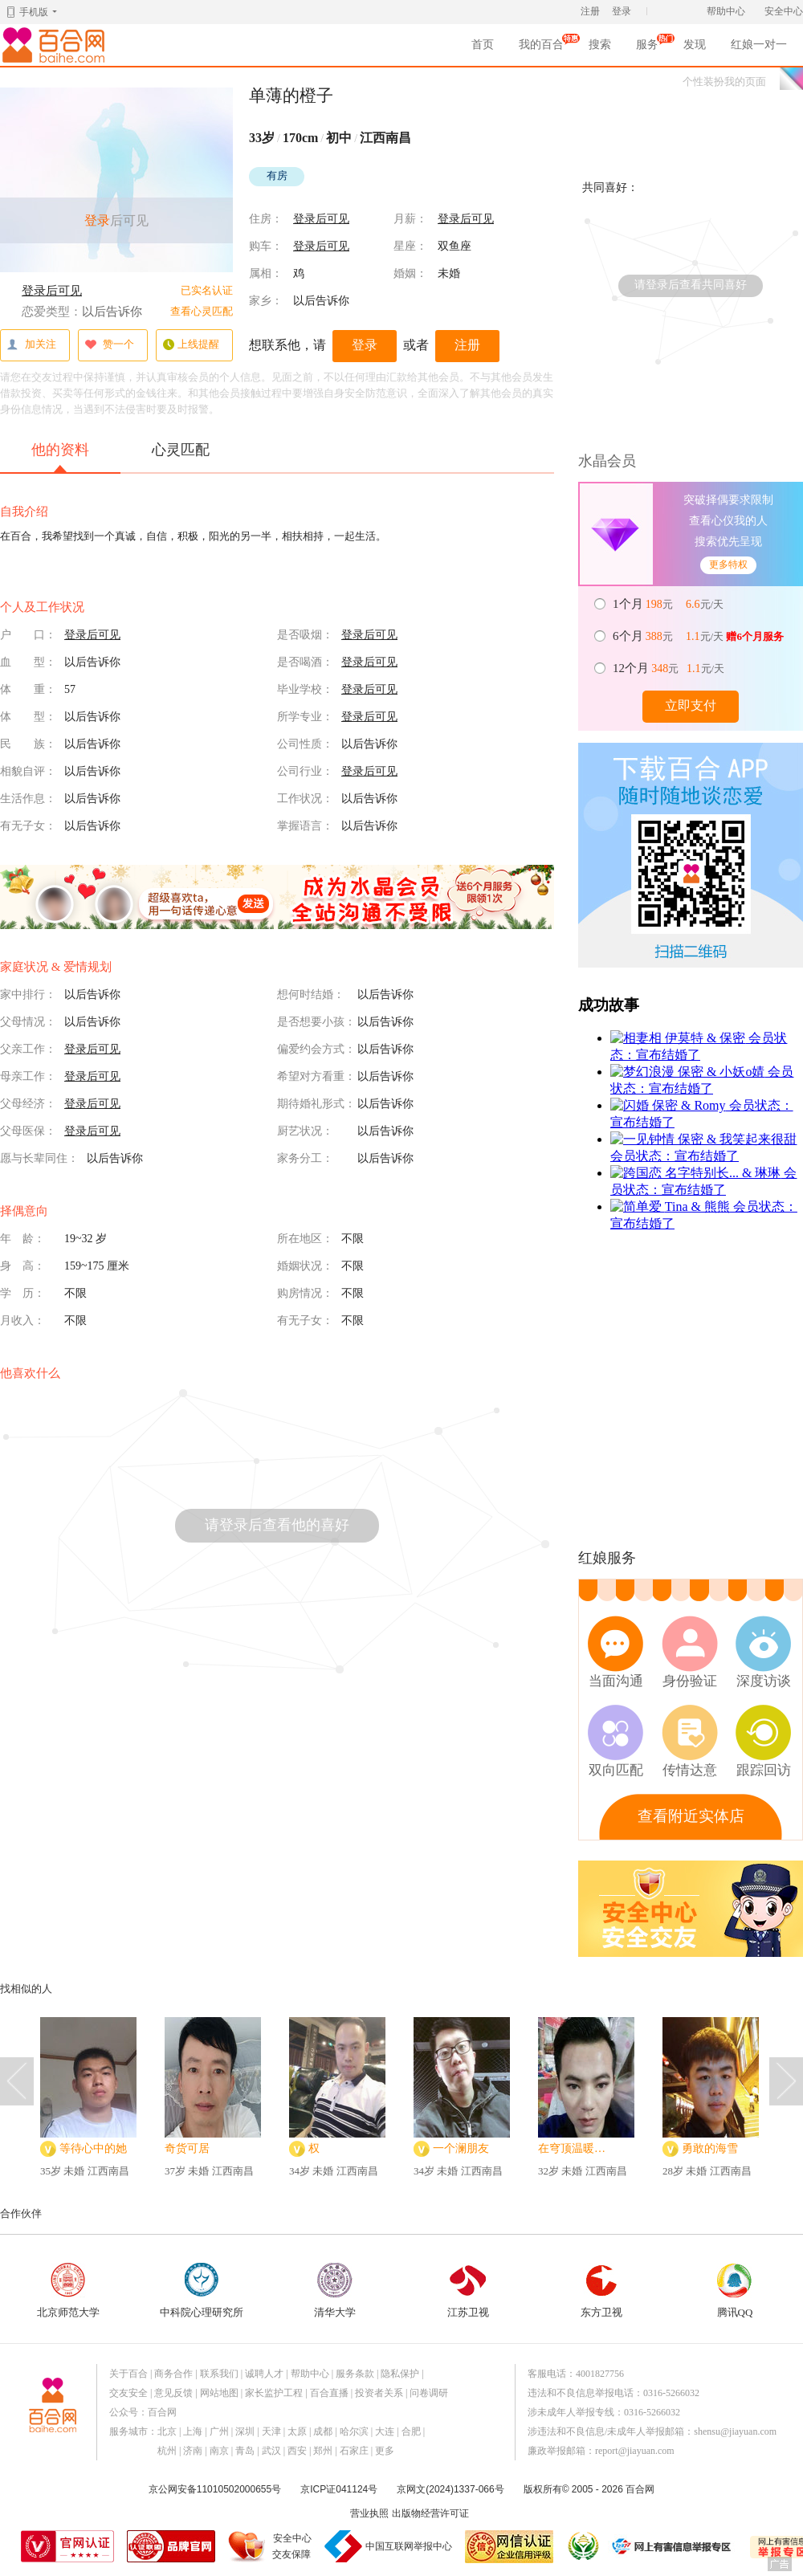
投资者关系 (379, 2393)
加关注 (31, 345)
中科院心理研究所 (201, 2290)
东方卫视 (601, 2290)
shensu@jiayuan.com (735, 2431)
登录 (621, 11)
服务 (647, 47)
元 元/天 (669, 603)
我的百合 (541, 47)
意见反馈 (173, 2393)
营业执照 (369, 2513)
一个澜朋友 (461, 2148)
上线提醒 (190, 345)
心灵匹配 (181, 450)
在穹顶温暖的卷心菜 (576, 2148)
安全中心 (783, 11)
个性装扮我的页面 (724, 81)
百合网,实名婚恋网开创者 (56, 45)
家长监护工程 (274, 2393)
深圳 (245, 2431)
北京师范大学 (68, 2290)
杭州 (167, 2450)
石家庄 (354, 2450)
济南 (192, 2450)
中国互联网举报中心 (408, 2546)
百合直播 (329, 2393)
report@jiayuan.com (635, 2450)
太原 (297, 2431)
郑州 (322, 2450)
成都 (322, 2431)
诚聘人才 (264, 2373)
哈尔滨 (354, 2431)
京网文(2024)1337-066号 (450, 2489)
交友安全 (128, 2393)
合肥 (411, 2431)
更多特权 (728, 564)
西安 (297, 2450)
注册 (590, 11)
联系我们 (219, 2373)
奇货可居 (187, 2148)
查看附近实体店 (691, 1816)
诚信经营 (582, 2546)
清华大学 (335, 2290)
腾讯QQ (734, 2290)
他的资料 (60, 457)
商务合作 (173, 2373)
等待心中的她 (93, 2148)
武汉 (271, 2450)
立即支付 (690, 705)
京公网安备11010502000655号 (215, 2489)
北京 (167, 2431)
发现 (694, 45)
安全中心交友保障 (292, 2546)
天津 (271, 2431)
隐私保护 (400, 2373)
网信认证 (509, 2546)
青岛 (245, 2450)
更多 (384, 2450)
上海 (192, 2431)
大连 (384, 2431)
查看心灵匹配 (201, 311)
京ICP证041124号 (338, 2489)
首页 (482, 45)
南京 (219, 2450)
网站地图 (219, 2393)
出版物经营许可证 (430, 2513)
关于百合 (128, 2373)
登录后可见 (52, 290)
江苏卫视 (468, 2290)
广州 (219, 2431)
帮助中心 (726, 11)
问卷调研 (429, 2393)
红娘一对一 (759, 45)
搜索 (600, 45)
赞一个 (109, 345)
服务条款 (355, 2373)
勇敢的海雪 (710, 2148)
